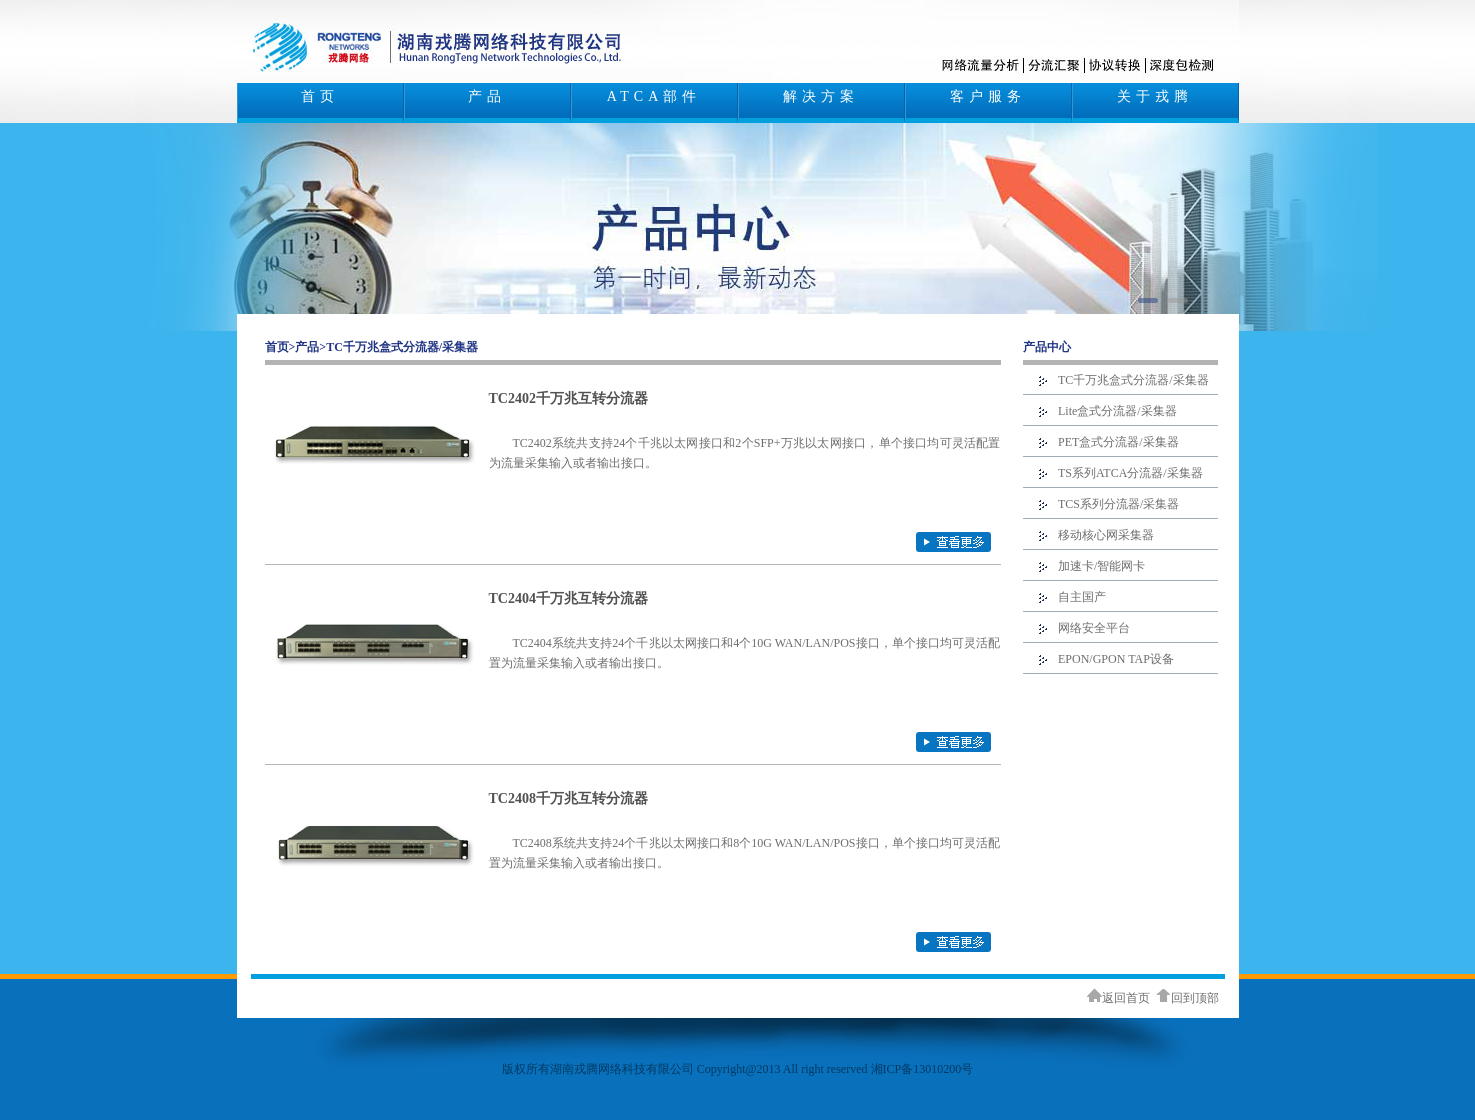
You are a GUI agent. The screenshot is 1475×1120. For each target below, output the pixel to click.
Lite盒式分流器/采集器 (1117, 411)
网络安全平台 (1094, 628)
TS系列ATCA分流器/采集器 (1130, 473)
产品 (487, 96)
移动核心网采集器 (1106, 535)
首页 (320, 96)
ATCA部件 (654, 96)
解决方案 (821, 96)
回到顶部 (1187, 998)
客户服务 (988, 96)
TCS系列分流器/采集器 (1118, 504)
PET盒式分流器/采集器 (1118, 442)
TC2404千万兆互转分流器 (568, 598)
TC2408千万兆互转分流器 (568, 798)
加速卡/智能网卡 (1101, 566)
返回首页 (1118, 998)
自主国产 (1082, 597)
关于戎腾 (1155, 96)
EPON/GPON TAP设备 (1116, 659)
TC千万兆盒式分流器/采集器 (402, 347)
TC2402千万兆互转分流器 (568, 398)
